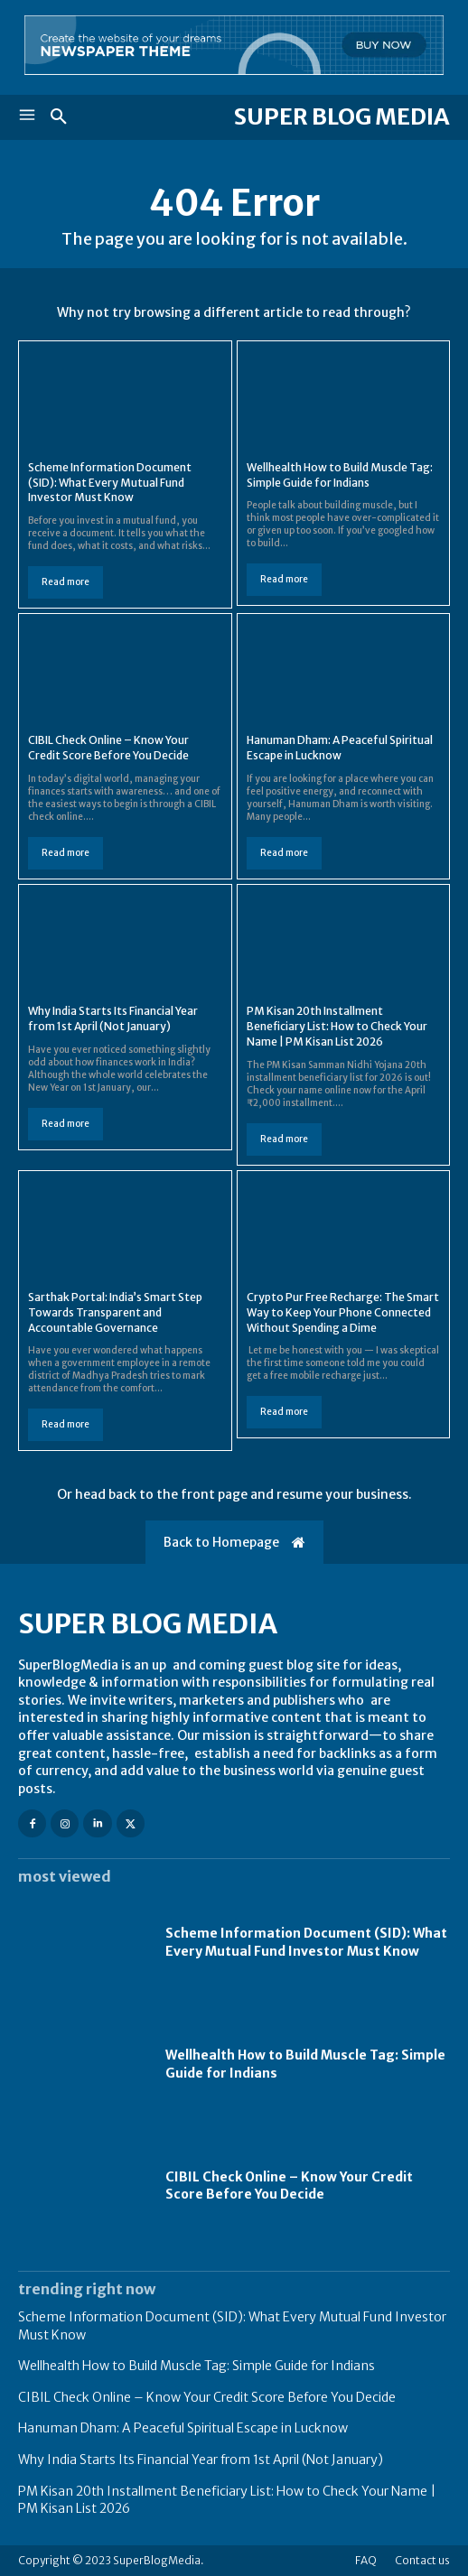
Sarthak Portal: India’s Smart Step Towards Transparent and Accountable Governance (115, 1312)
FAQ (366, 2560)
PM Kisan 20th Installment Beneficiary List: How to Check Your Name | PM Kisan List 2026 (337, 1026)
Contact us (422, 2560)
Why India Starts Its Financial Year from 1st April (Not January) (113, 1018)
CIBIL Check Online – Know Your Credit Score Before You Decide (108, 747)
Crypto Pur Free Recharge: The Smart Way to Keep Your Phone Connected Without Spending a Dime (343, 1312)
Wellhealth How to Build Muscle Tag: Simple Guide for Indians (196, 2365)
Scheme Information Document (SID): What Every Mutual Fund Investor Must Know (110, 482)
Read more (65, 582)
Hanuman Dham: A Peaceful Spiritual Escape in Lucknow (340, 747)
